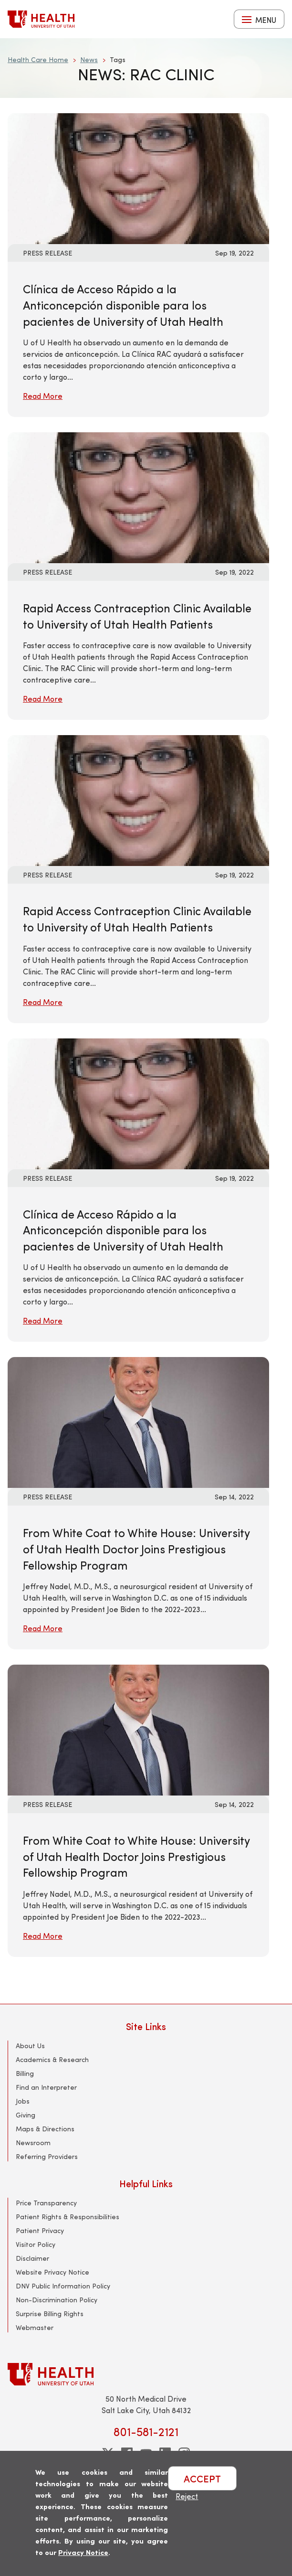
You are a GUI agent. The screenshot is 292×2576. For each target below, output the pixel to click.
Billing (25, 2073)
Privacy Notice (83, 2552)
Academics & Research (52, 2059)
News (89, 59)
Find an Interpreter (46, 2087)
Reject (187, 2496)
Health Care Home (38, 59)
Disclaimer (32, 2258)
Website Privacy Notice (52, 2272)
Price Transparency (46, 2202)
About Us (30, 2045)
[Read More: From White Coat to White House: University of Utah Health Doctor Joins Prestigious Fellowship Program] (138, 1421)
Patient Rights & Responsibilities (67, 2216)
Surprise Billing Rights (49, 2313)
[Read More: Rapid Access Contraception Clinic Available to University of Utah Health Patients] (138, 497)
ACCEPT (202, 2478)
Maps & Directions (45, 2128)
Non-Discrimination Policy (56, 2299)
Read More (43, 396)
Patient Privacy (40, 2230)
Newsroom (33, 2142)
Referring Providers (47, 2156)
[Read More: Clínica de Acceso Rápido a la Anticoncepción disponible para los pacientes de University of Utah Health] (138, 177)
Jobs (23, 2101)
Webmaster (34, 2327)
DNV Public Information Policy (63, 2285)
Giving (25, 2114)
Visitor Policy (35, 2244)
